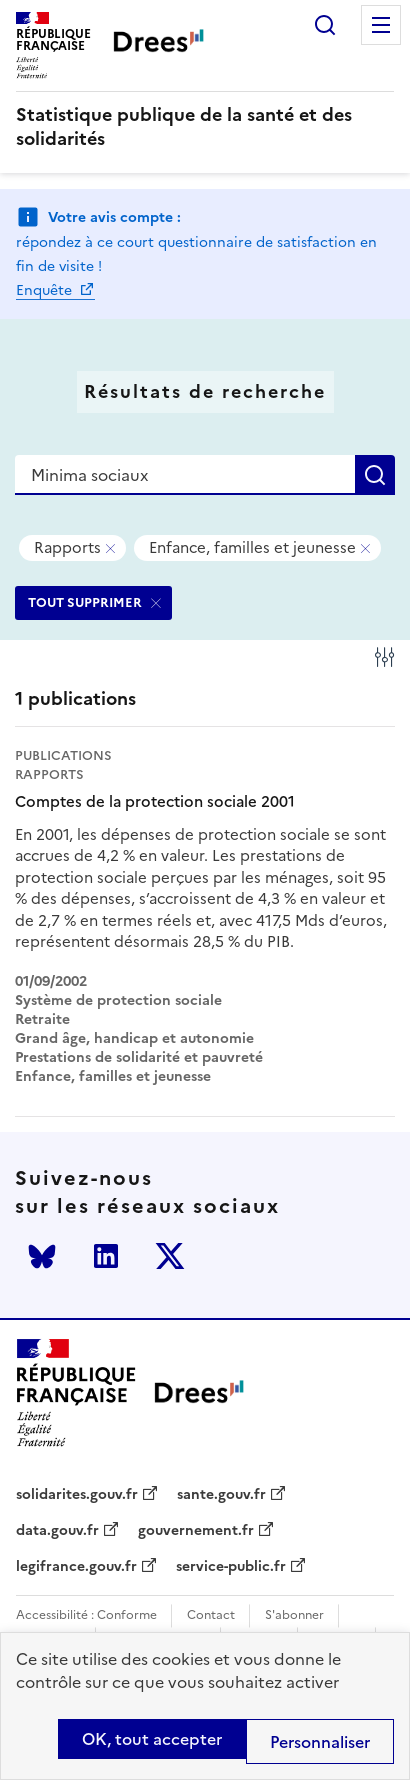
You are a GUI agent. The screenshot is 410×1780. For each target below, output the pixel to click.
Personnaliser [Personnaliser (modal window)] (320, 1742)
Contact (211, 1615)
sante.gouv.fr (221, 1495)
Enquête (46, 290)
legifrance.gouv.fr (76, 1567)
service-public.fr (231, 1567)
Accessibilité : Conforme (86, 1615)
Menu (381, 25)
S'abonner (294, 1615)
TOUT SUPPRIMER (85, 602)
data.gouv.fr (57, 1531)
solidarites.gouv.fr (77, 1495)
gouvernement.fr (196, 1531)
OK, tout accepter (152, 1739)
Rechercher (325, 25)
